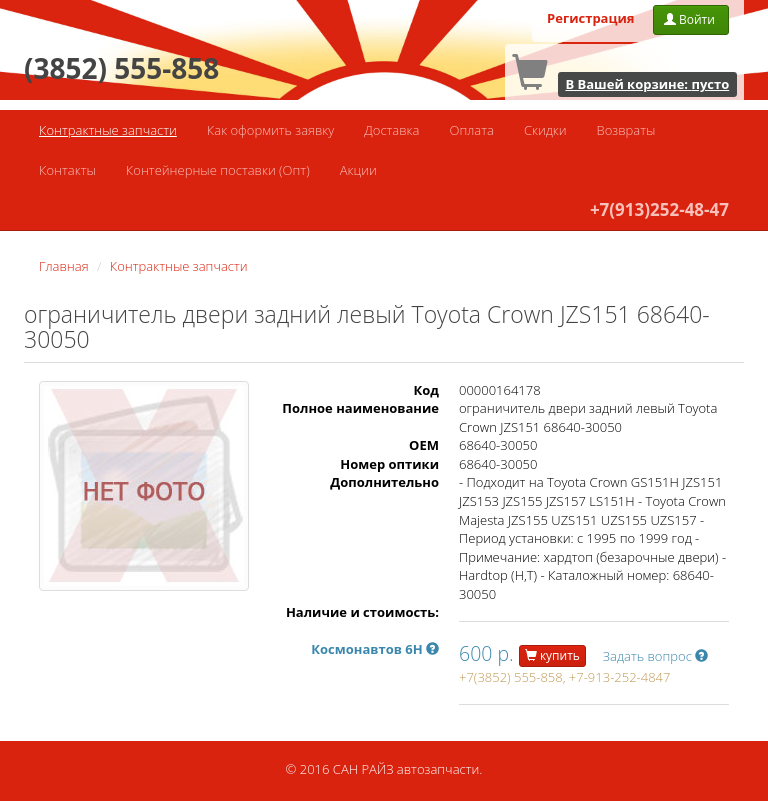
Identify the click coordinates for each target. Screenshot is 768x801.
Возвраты (626, 130)
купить (552, 655)
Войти (691, 19)
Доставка (391, 130)
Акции (358, 170)
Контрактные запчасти (108, 130)
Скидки (545, 130)
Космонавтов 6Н (375, 649)
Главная (64, 266)
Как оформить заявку (270, 130)
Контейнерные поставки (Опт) (218, 170)
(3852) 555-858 (121, 68)
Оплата (471, 130)
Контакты (67, 170)
